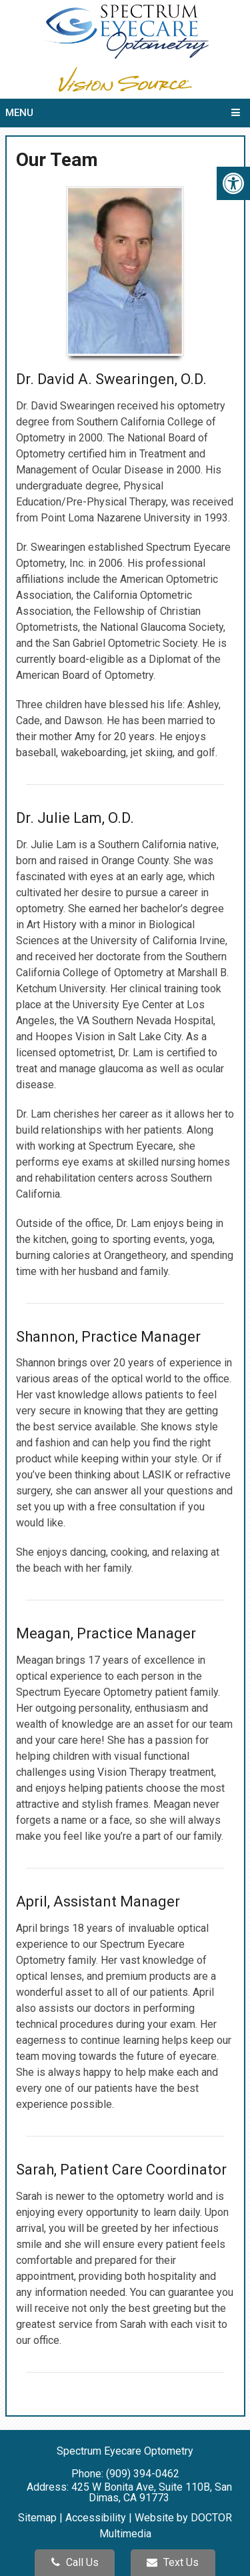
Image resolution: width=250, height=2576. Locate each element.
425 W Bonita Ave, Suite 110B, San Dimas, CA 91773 (151, 2492)
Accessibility (95, 2517)
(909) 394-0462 (142, 2473)
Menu (19, 113)
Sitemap (37, 2517)
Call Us (75, 2562)
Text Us (173, 2562)
